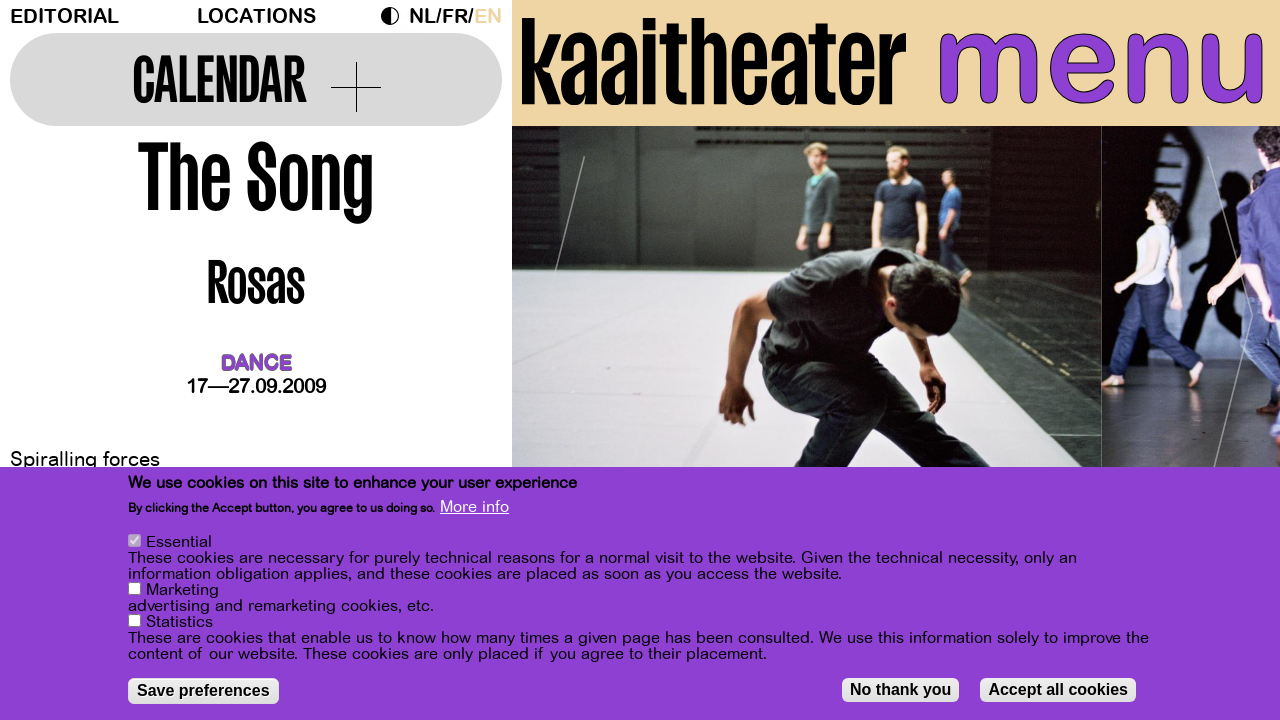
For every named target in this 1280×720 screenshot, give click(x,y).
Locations (256, 16)
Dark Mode (395, 16)
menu (1101, 60)
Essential (179, 543)
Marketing (182, 591)
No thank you (900, 690)
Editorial (64, 16)
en (488, 16)
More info (474, 508)
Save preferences (203, 691)
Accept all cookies (1058, 690)
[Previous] (562, 324)
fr (455, 16)
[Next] (1230, 324)
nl (422, 16)
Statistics (179, 623)
